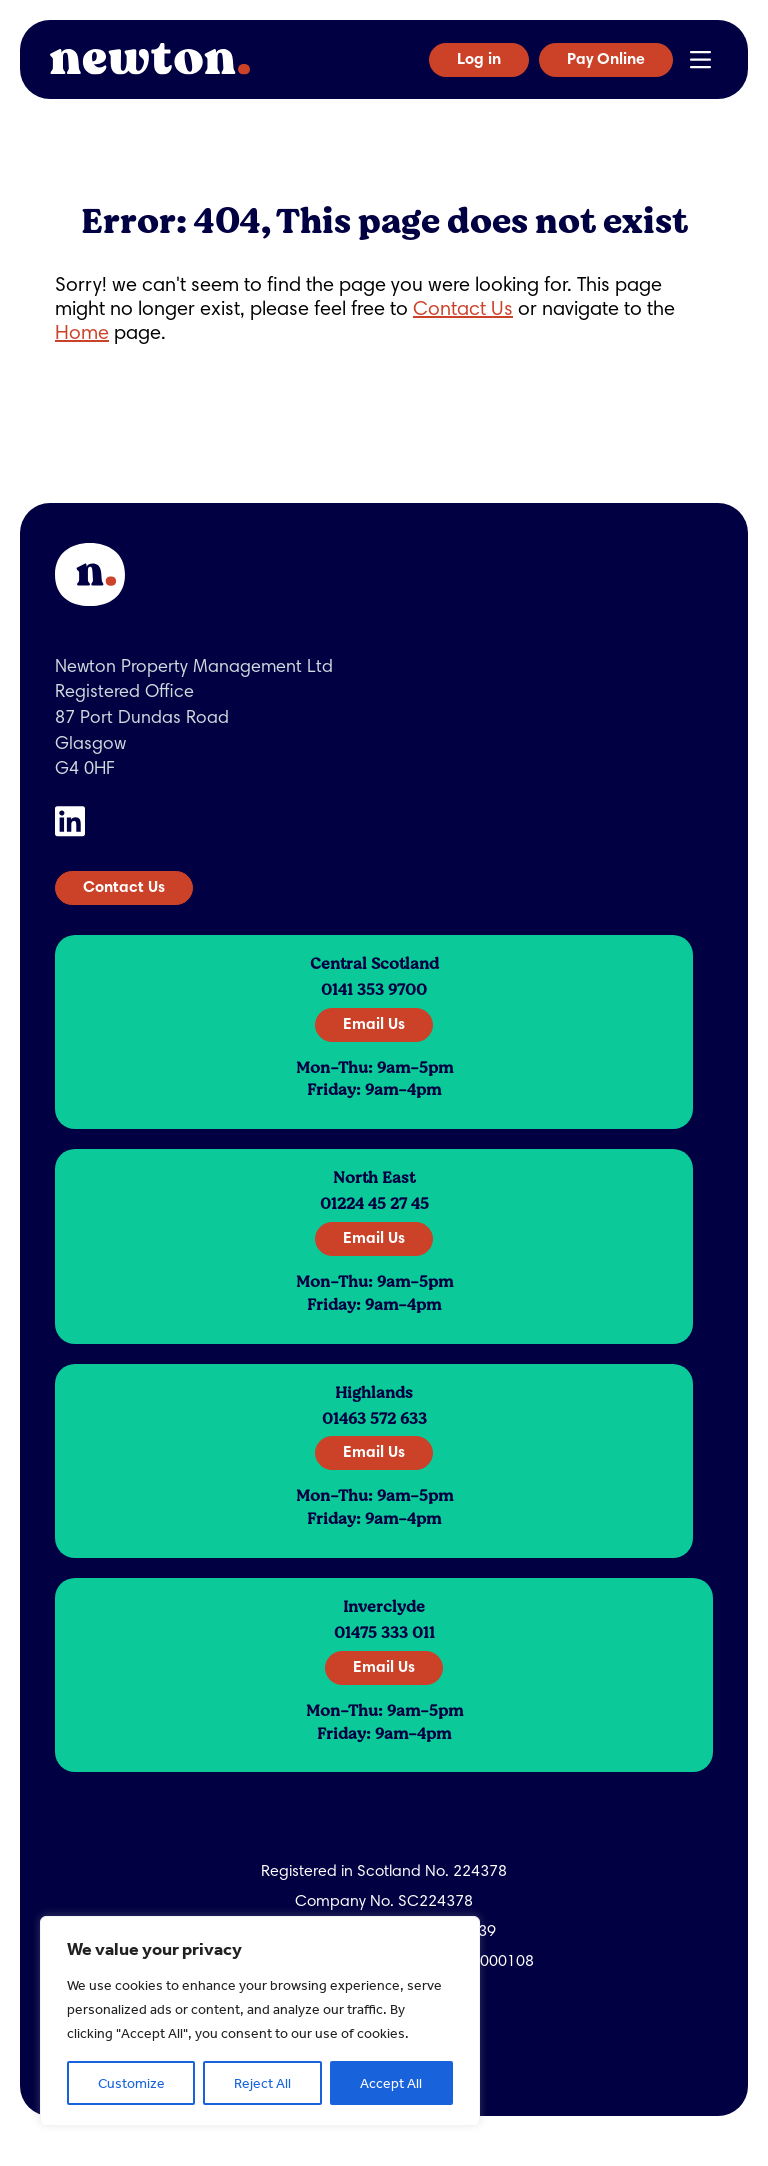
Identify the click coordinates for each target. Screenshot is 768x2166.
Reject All (262, 2083)
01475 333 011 (384, 1633)
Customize (131, 2083)
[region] (260, 2021)
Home (82, 334)
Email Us (374, 1025)
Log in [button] (479, 60)
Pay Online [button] (606, 60)
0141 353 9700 (374, 990)
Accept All (391, 2083)
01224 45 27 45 (374, 1204)
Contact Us (463, 310)
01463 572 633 (374, 1419)
